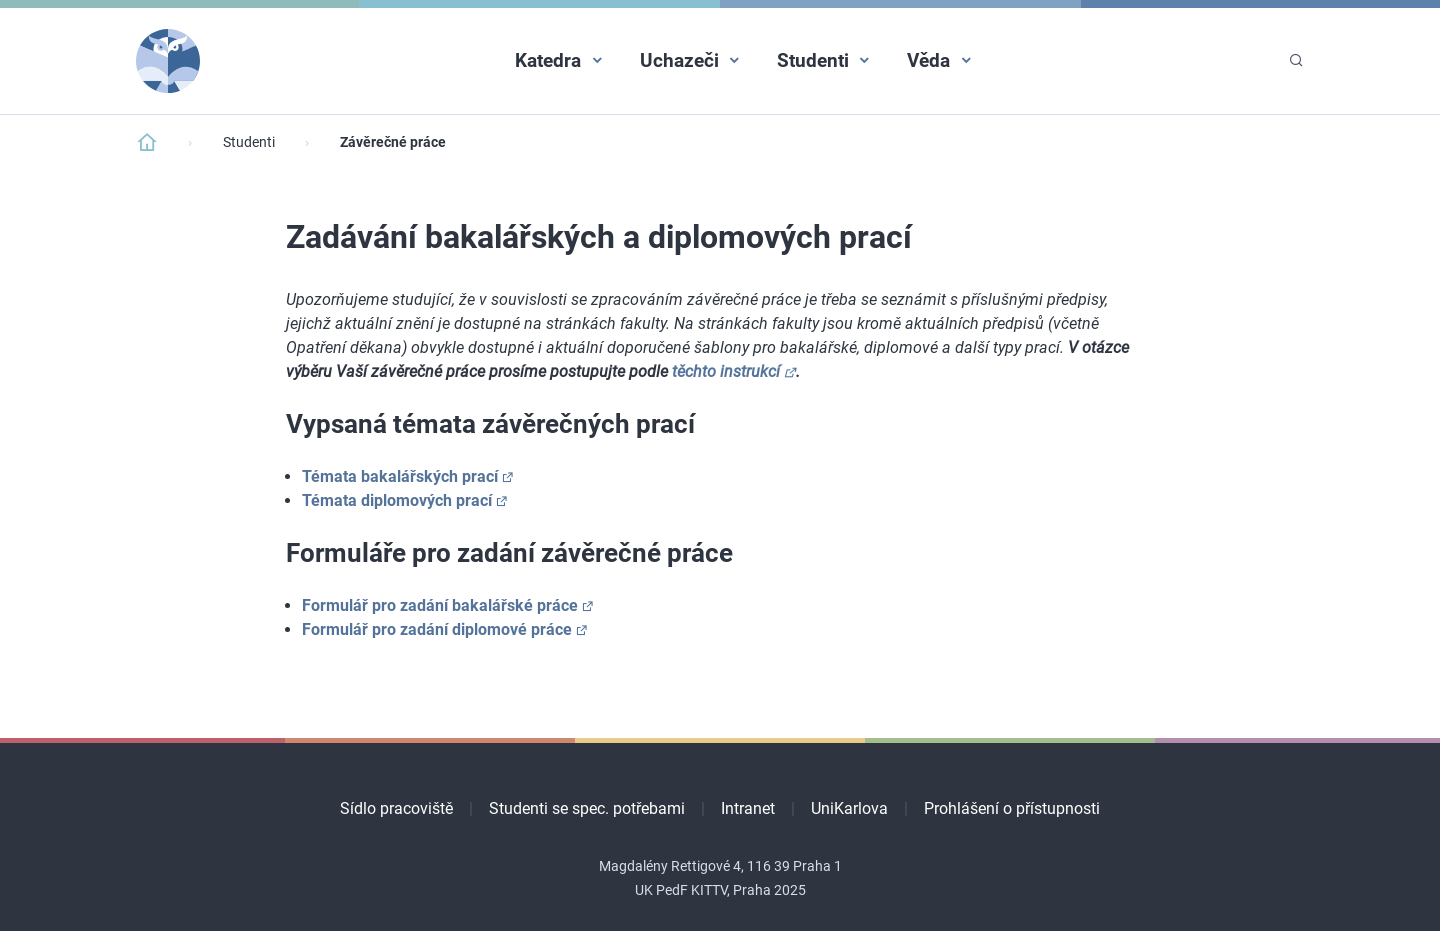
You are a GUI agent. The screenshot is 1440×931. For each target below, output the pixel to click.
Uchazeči (679, 60)
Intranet (748, 808)
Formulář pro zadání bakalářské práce (440, 605)
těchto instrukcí (726, 371)
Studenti (813, 60)
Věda (928, 60)
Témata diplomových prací (397, 500)
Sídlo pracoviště (396, 808)
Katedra (548, 60)
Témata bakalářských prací (400, 476)
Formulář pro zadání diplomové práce (437, 629)
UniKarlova (849, 808)
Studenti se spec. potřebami (587, 808)
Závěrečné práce (393, 142)
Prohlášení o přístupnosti (1012, 808)
